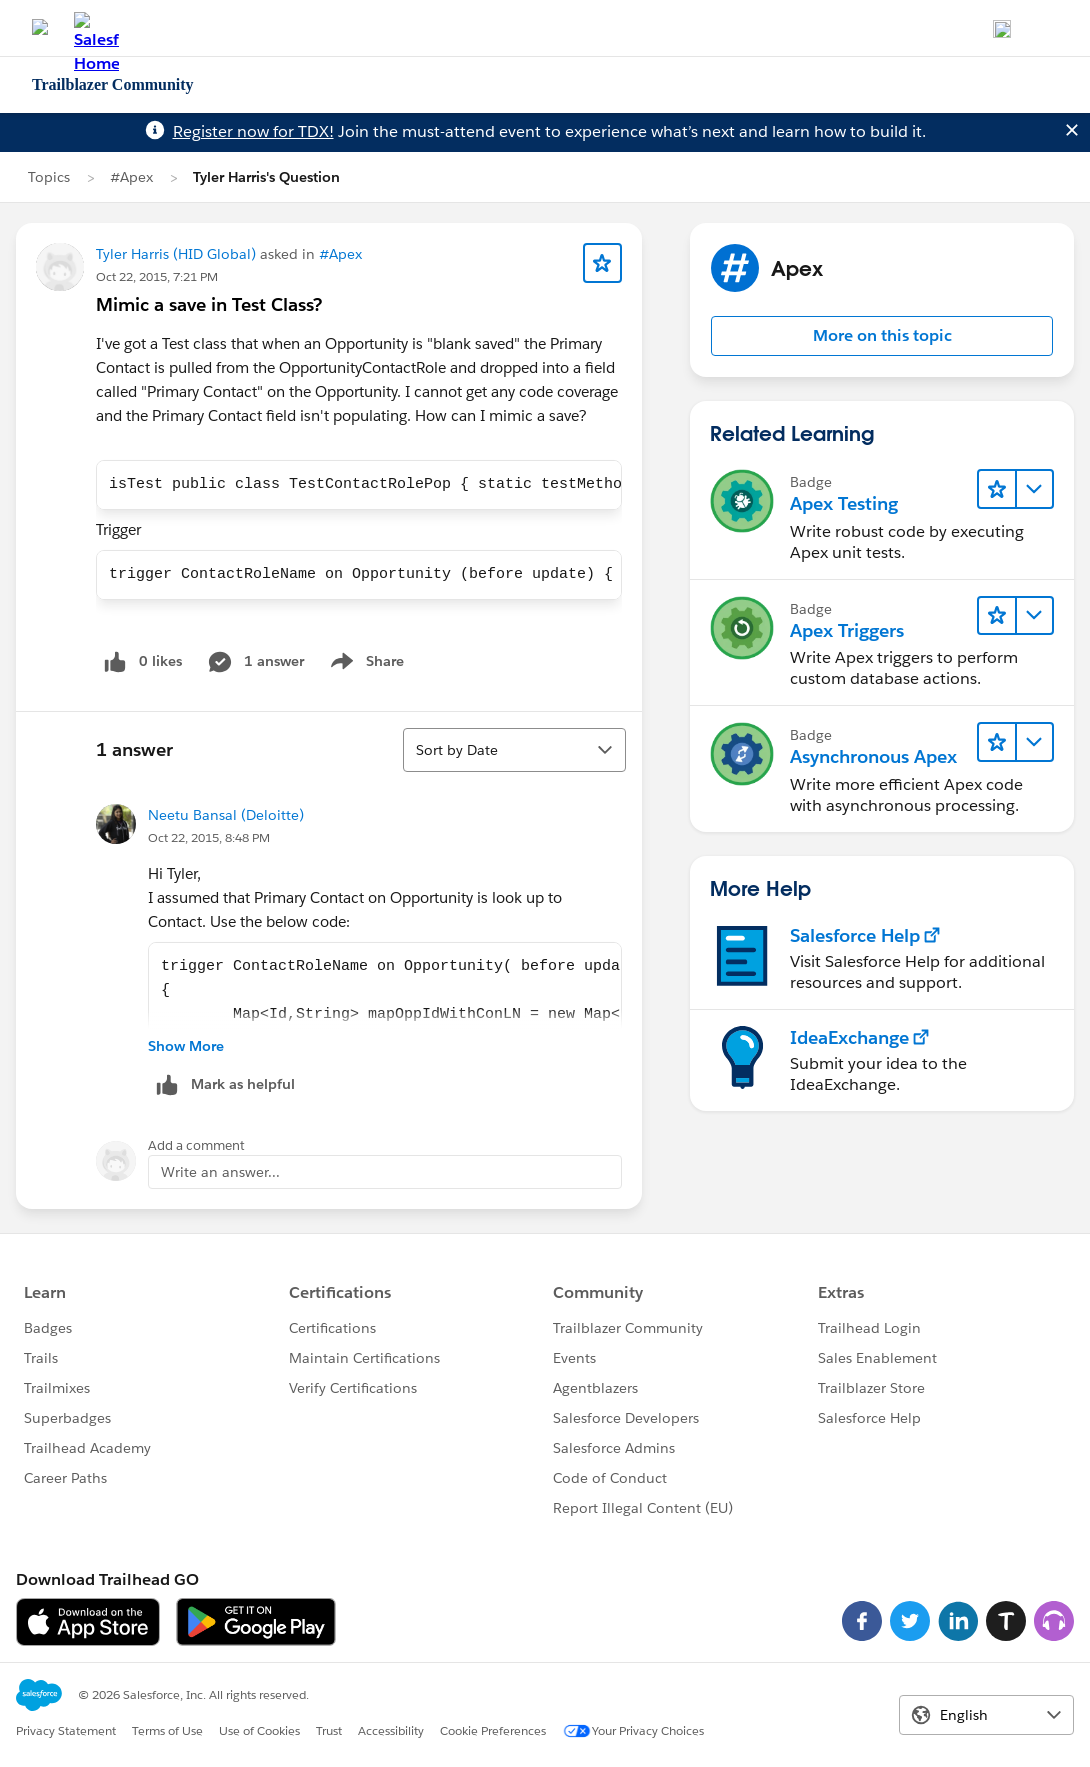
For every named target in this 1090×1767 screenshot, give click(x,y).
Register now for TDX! (253, 131)
